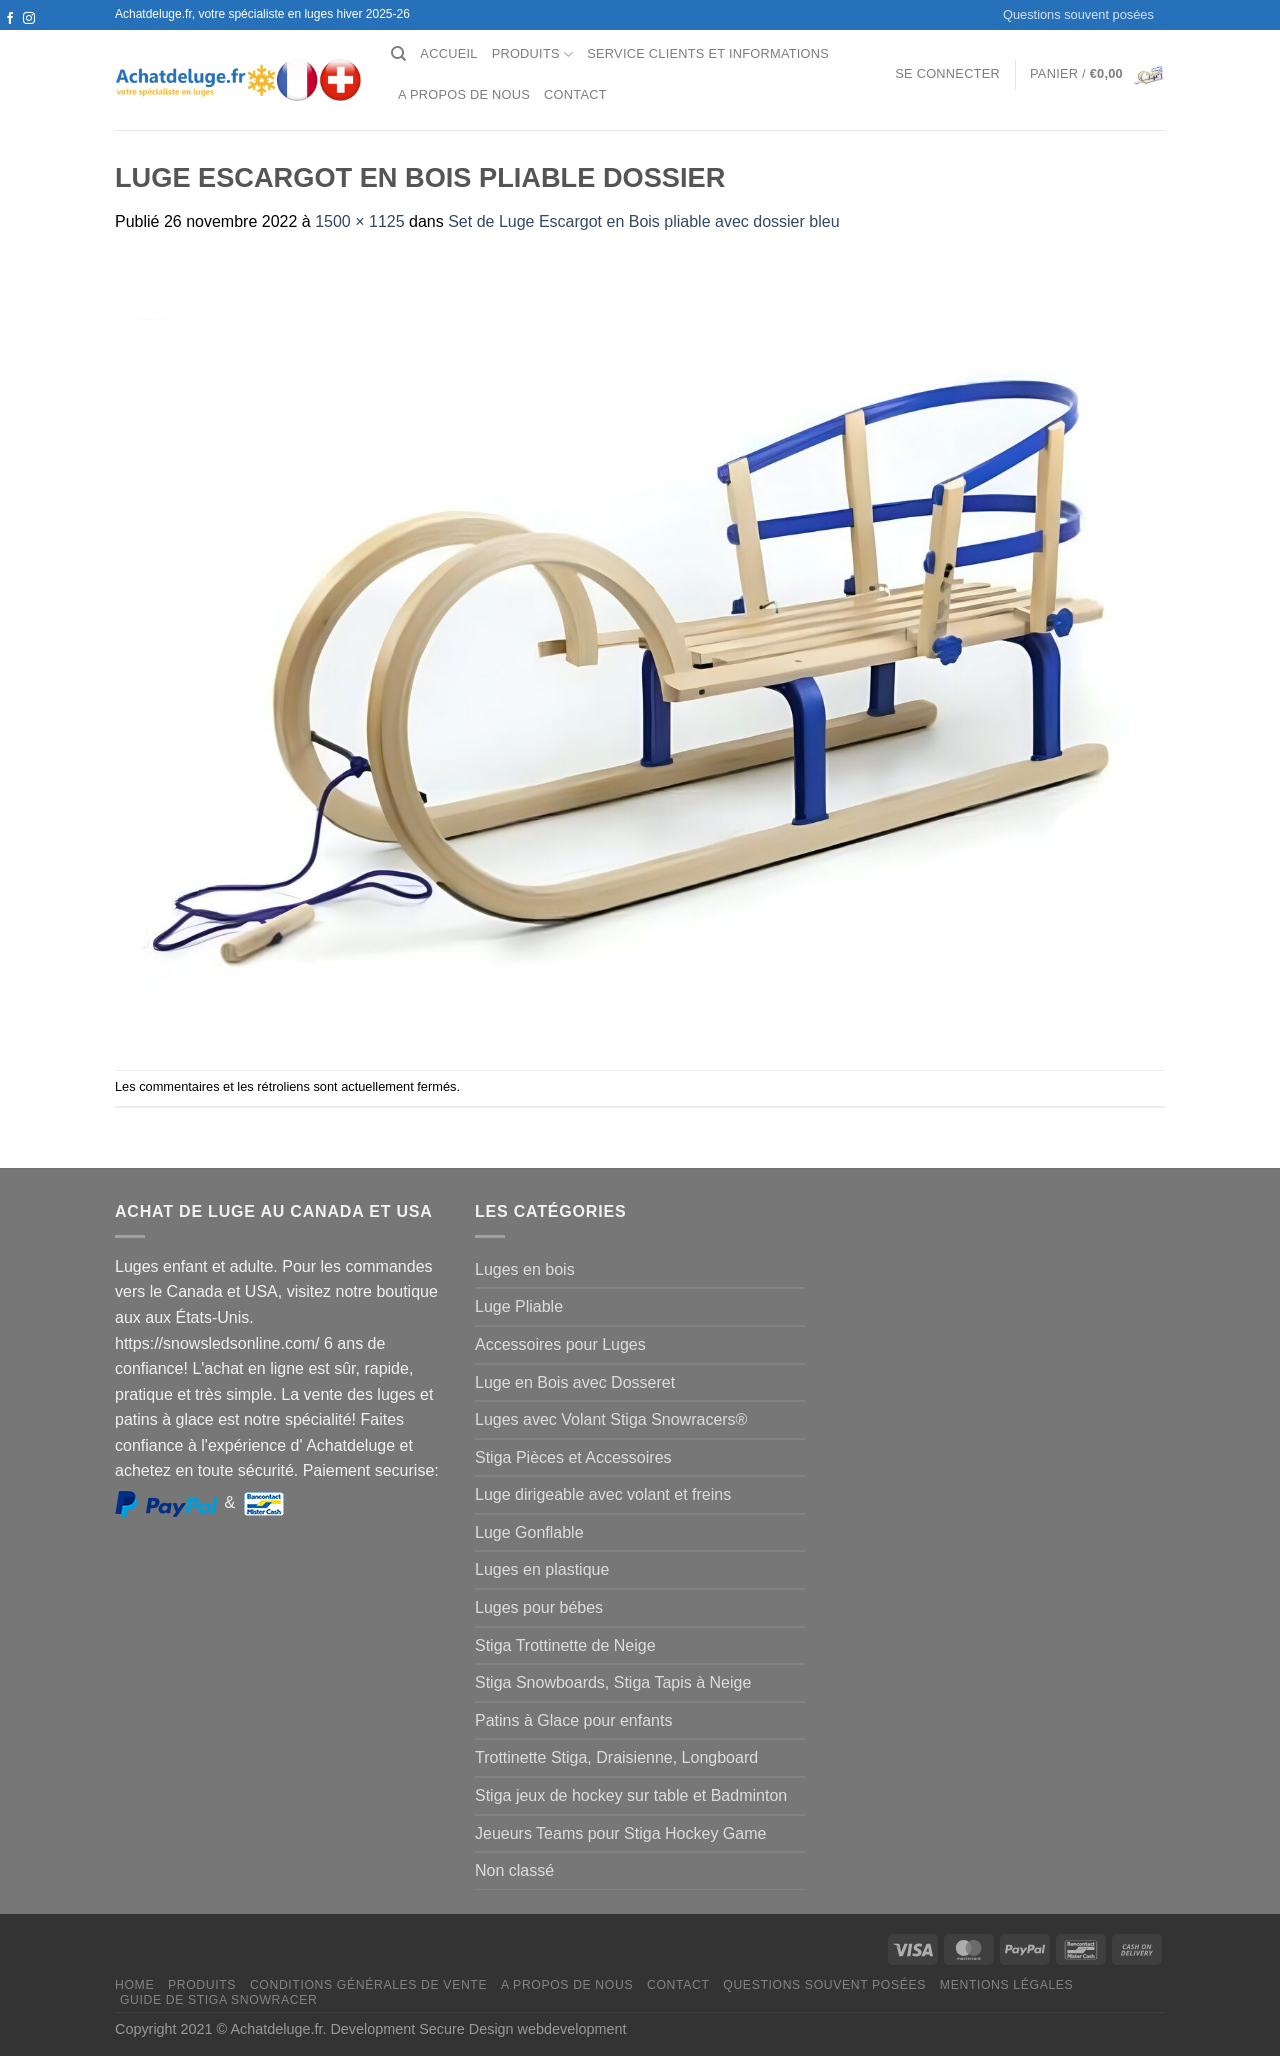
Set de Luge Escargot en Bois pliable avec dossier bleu (643, 221)
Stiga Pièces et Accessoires (573, 1457)
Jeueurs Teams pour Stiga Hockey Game (620, 1833)
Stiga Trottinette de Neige (565, 1645)
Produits (533, 54)
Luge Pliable (519, 1306)
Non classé (514, 1870)
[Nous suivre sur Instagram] (29, 19)
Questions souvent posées (1078, 14)
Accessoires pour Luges (560, 1344)
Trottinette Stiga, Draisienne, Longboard (616, 1757)
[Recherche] (398, 54)
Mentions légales (1007, 1985)
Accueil (448, 53)
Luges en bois (525, 1269)
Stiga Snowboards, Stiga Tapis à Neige (613, 1682)
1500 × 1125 (359, 221)
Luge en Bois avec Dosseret (575, 1382)
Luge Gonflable (529, 1532)
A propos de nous (464, 94)
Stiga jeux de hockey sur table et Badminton (631, 1795)
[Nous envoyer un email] (29, 38)
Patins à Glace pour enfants (573, 1720)
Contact (575, 94)
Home (134, 1985)
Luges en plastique (542, 1569)
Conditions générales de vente (368, 1985)
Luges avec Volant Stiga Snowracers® (611, 1419)
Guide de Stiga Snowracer (219, 2000)
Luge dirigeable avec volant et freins (603, 1494)
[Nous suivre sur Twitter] (10, 38)
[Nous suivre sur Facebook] (10, 19)
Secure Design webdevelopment (522, 2029)
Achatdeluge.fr (276, 2029)
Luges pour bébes (539, 1607)
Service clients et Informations (708, 53)
